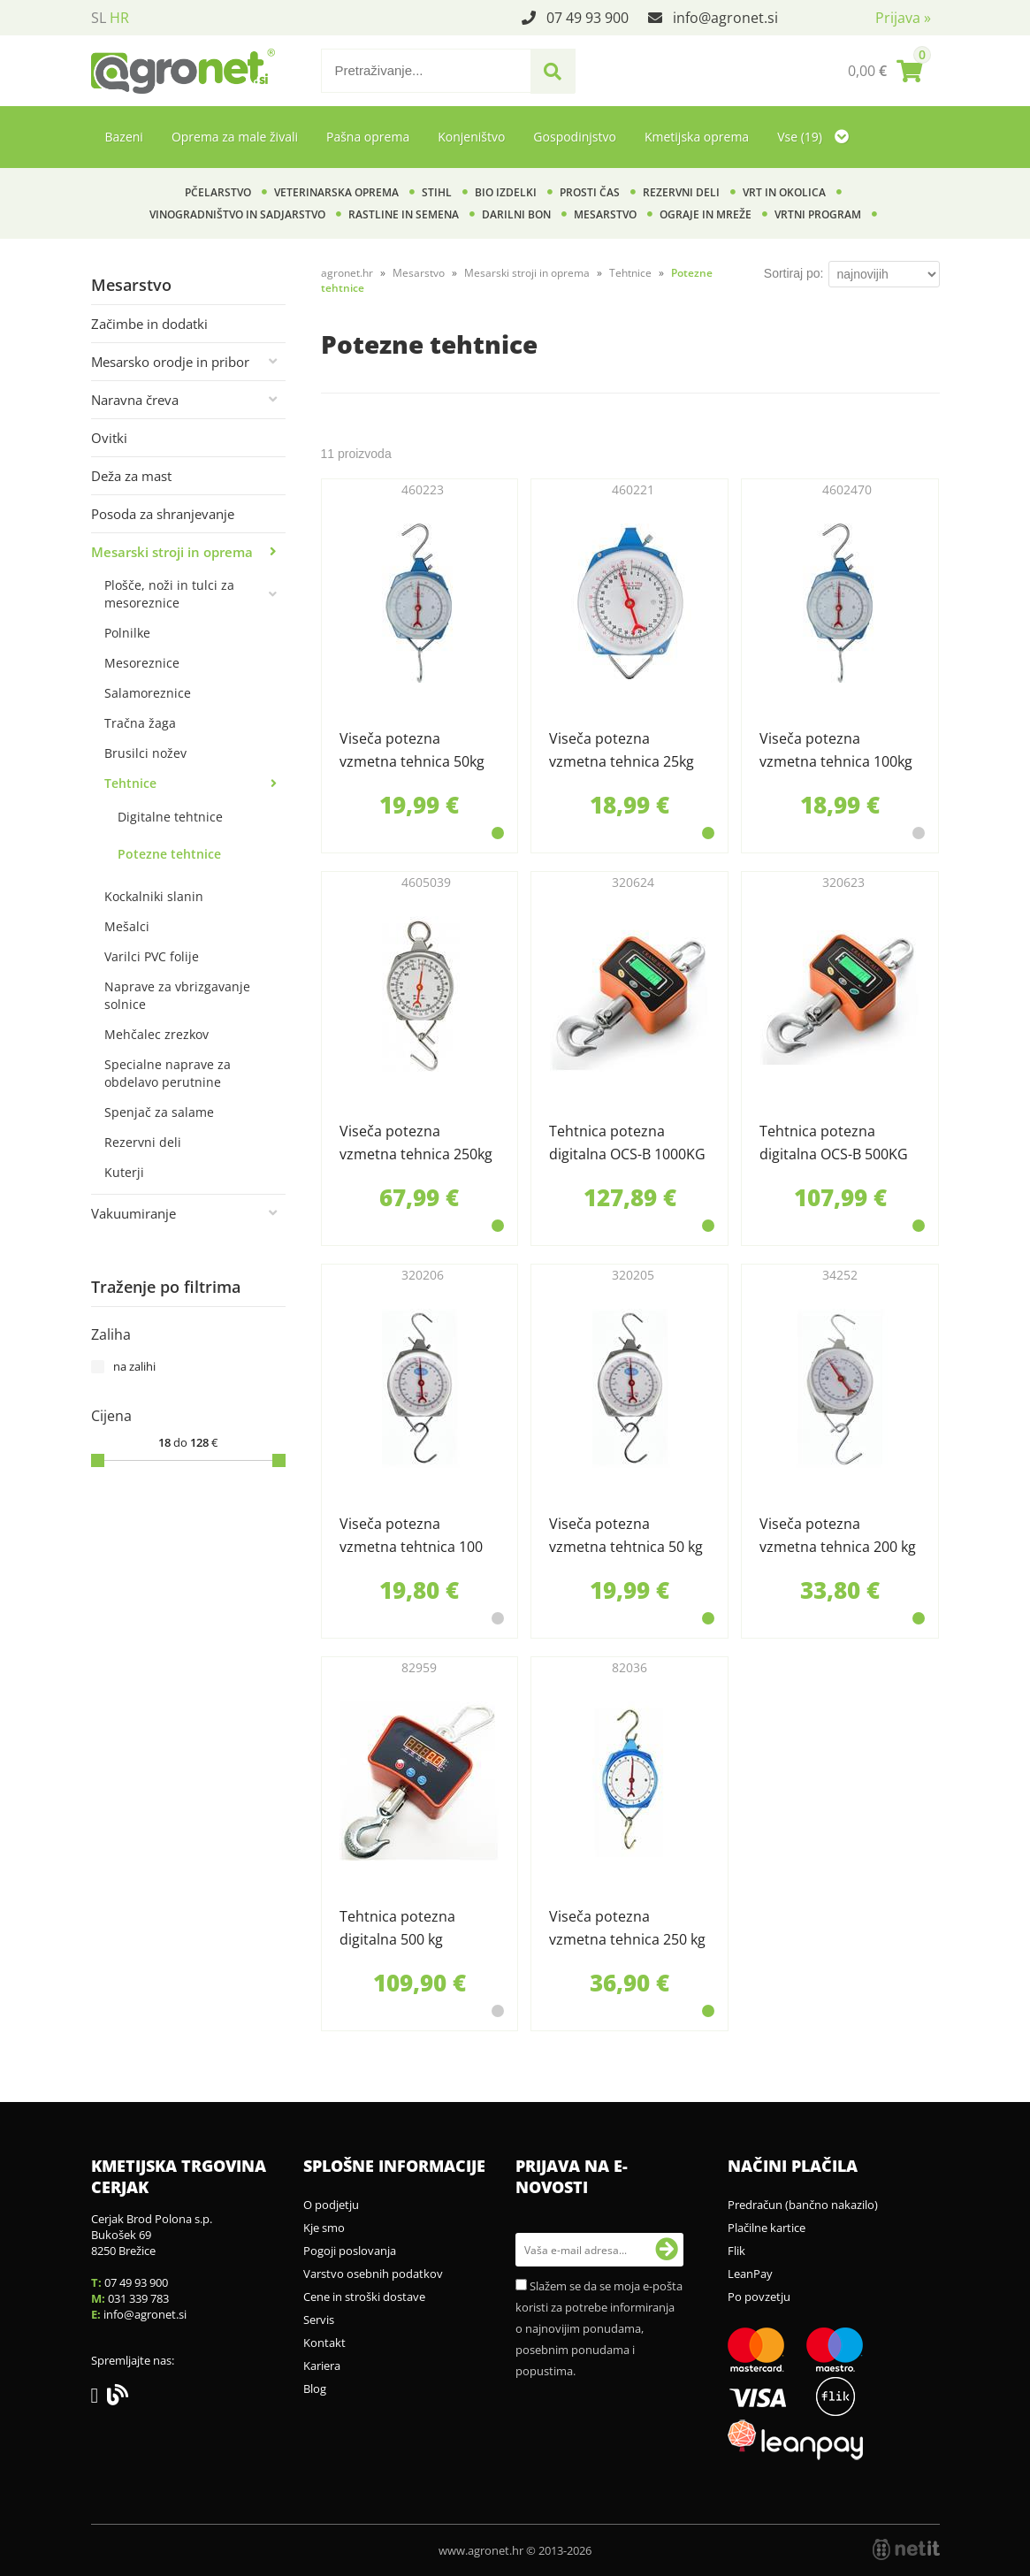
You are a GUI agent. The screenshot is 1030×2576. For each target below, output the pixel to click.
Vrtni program (817, 214)
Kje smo (324, 2228)
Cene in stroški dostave (364, 2297)
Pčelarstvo (218, 192)
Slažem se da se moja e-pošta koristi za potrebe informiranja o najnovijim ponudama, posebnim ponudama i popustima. (599, 2328)
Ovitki (109, 438)
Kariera (321, 2365)
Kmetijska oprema (697, 136)
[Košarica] (885, 70)
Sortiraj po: (794, 273)
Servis (318, 2320)
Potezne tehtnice (169, 853)
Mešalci (126, 926)
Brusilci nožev (145, 753)
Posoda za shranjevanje (162, 514)
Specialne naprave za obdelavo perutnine (167, 1073)
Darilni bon (516, 214)
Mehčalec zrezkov (156, 1034)
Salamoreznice (147, 692)
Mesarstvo (605, 214)
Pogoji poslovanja (349, 2251)
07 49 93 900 (587, 17)
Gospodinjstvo (574, 136)
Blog (314, 2388)
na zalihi (134, 1366)
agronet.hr (347, 272)
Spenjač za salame (159, 1112)
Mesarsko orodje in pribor (170, 362)
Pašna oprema (367, 136)
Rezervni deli (681, 192)
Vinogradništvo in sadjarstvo (237, 214)
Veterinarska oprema (336, 192)
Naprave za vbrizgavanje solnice (177, 995)
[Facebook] (99, 2398)
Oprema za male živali (235, 136)
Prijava (903, 17)
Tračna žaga (140, 723)
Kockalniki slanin (153, 896)
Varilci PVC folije (151, 956)
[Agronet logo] (183, 71)
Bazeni (124, 136)
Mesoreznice (141, 662)
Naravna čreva (135, 400)
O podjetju (331, 2205)
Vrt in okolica (784, 192)
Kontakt (324, 2343)
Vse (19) (812, 136)
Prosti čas (590, 192)
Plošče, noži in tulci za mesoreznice (169, 594)
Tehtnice (130, 783)
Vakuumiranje (133, 1213)
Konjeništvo (471, 136)
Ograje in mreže (706, 214)
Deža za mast (131, 476)
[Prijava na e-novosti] (666, 2249)
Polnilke (127, 632)
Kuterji (124, 1172)
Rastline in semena (403, 214)
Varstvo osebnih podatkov (373, 2274)
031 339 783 (138, 2298)
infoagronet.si (725, 17)
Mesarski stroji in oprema (172, 552)
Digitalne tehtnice (170, 816)
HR (119, 17)
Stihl (437, 192)
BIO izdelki (506, 192)
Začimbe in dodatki (149, 324)
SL (98, 17)
